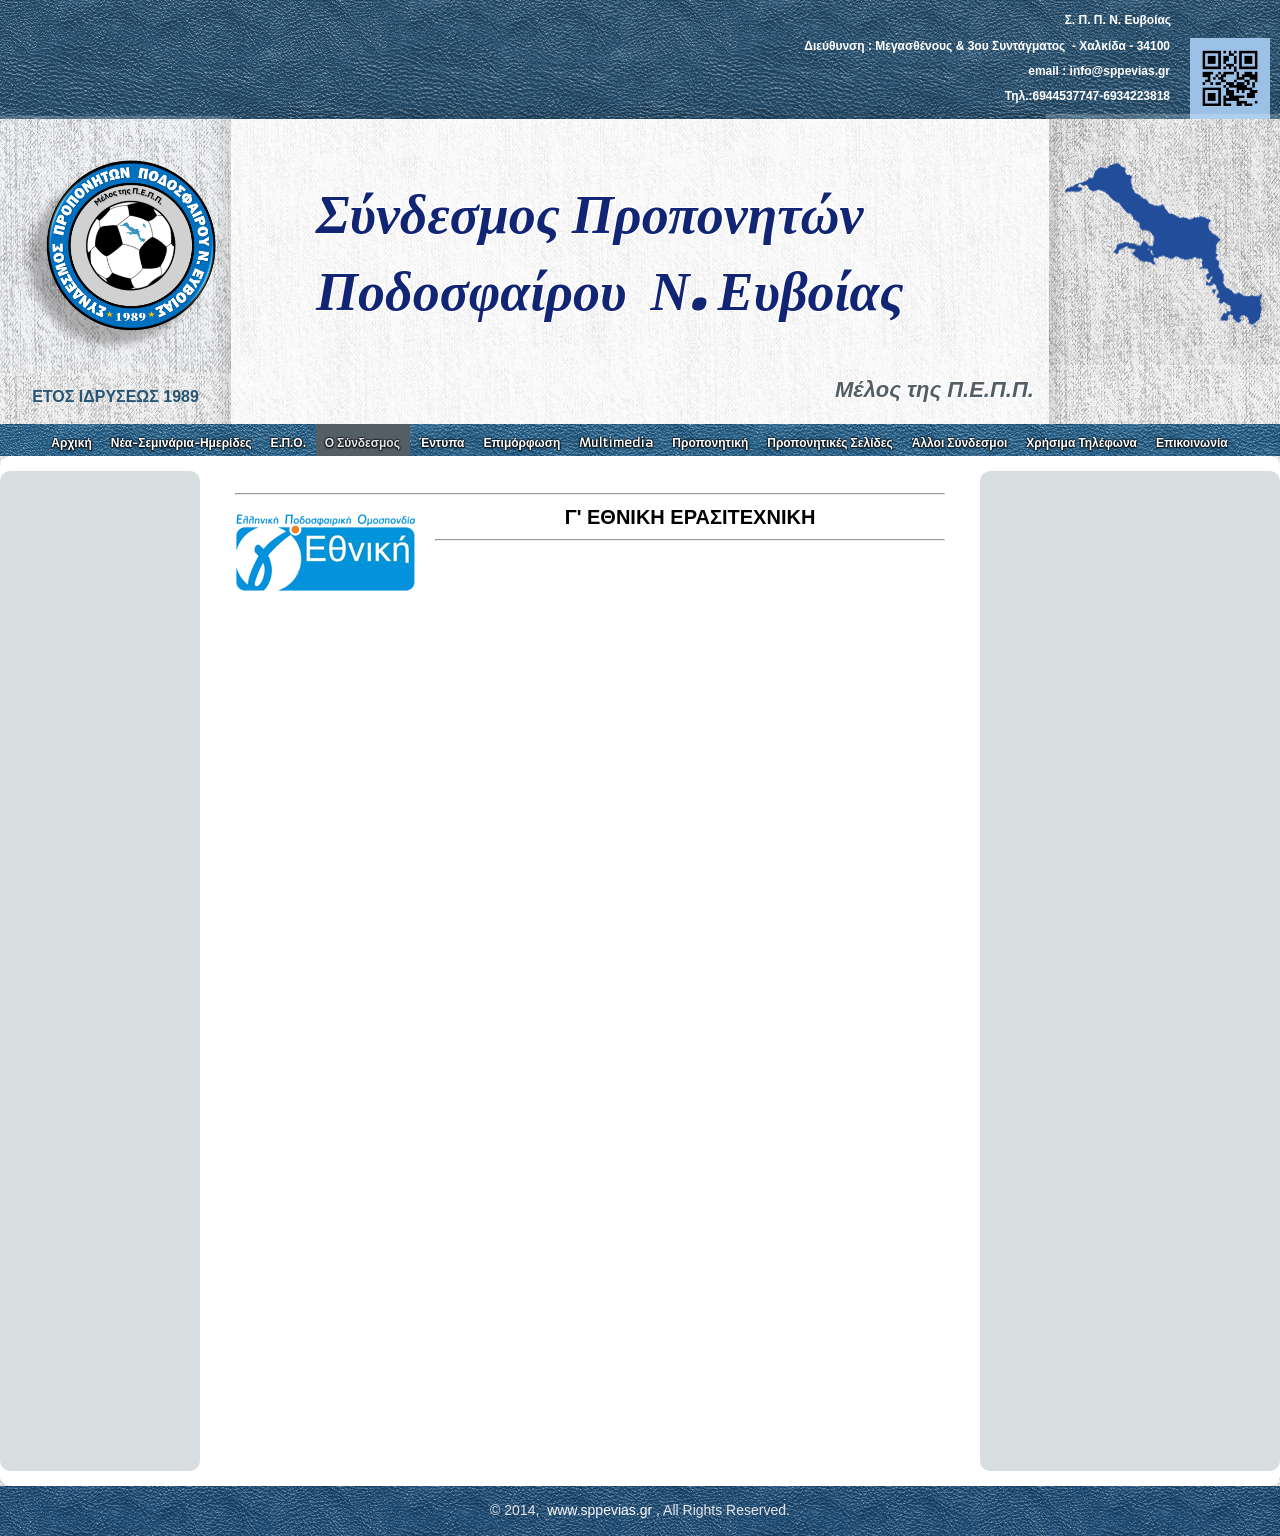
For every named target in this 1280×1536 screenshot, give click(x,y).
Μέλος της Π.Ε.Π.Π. (934, 389)
